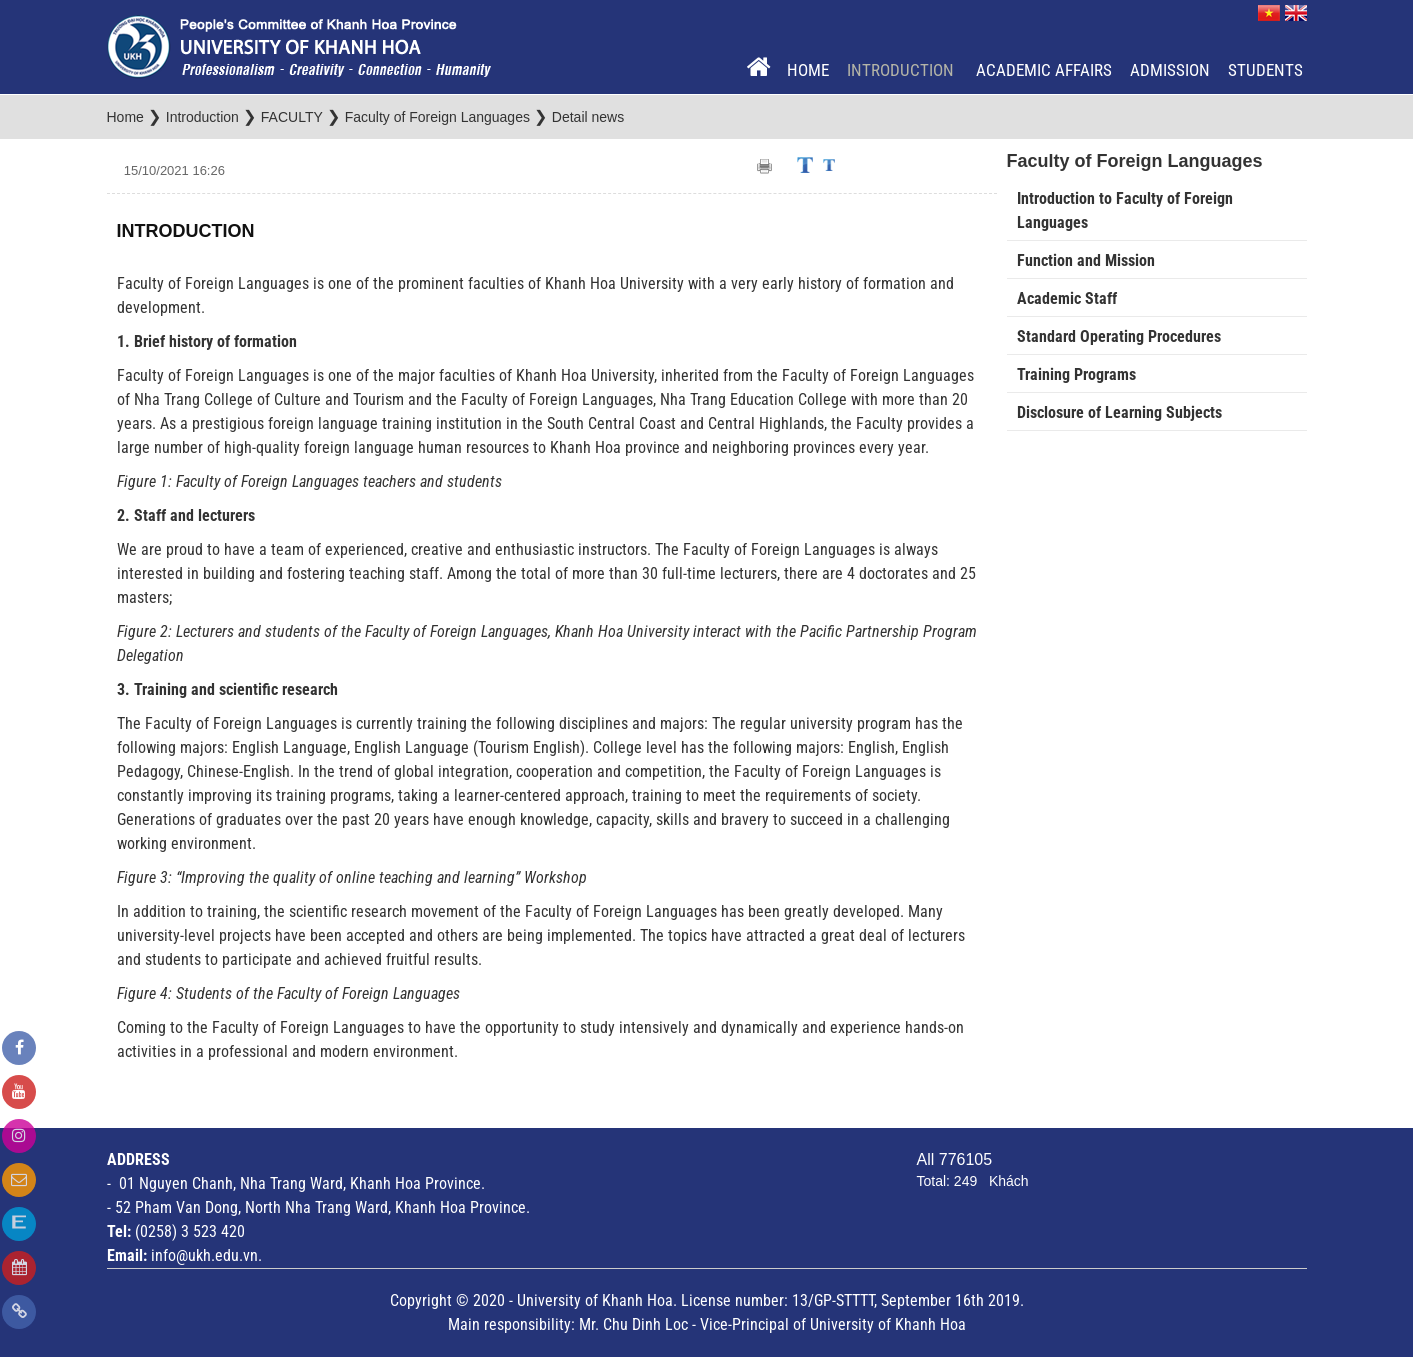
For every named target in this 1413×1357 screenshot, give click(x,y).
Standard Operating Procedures (1119, 336)
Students (1265, 70)
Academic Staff (1067, 298)
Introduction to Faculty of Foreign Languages (1125, 210)
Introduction (902, 70)
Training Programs (1076, 374)
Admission (1170, 70)
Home (808, 70)
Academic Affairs (1044, 70)
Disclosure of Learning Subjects (1119, 412)
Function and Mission (1086, 260)
